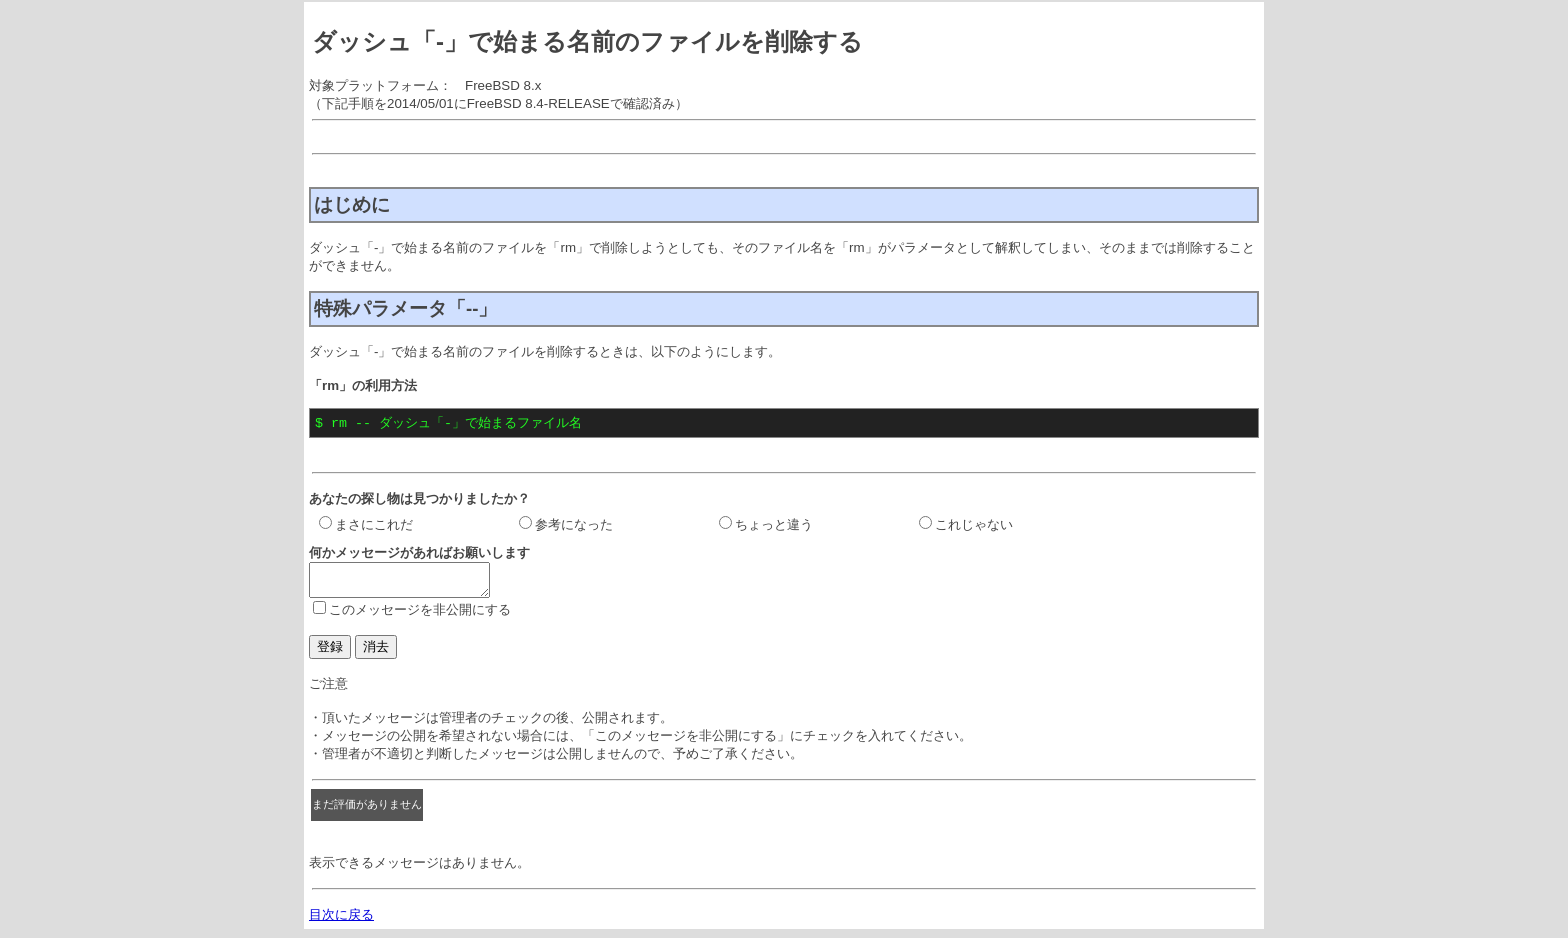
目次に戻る (341, 921)
